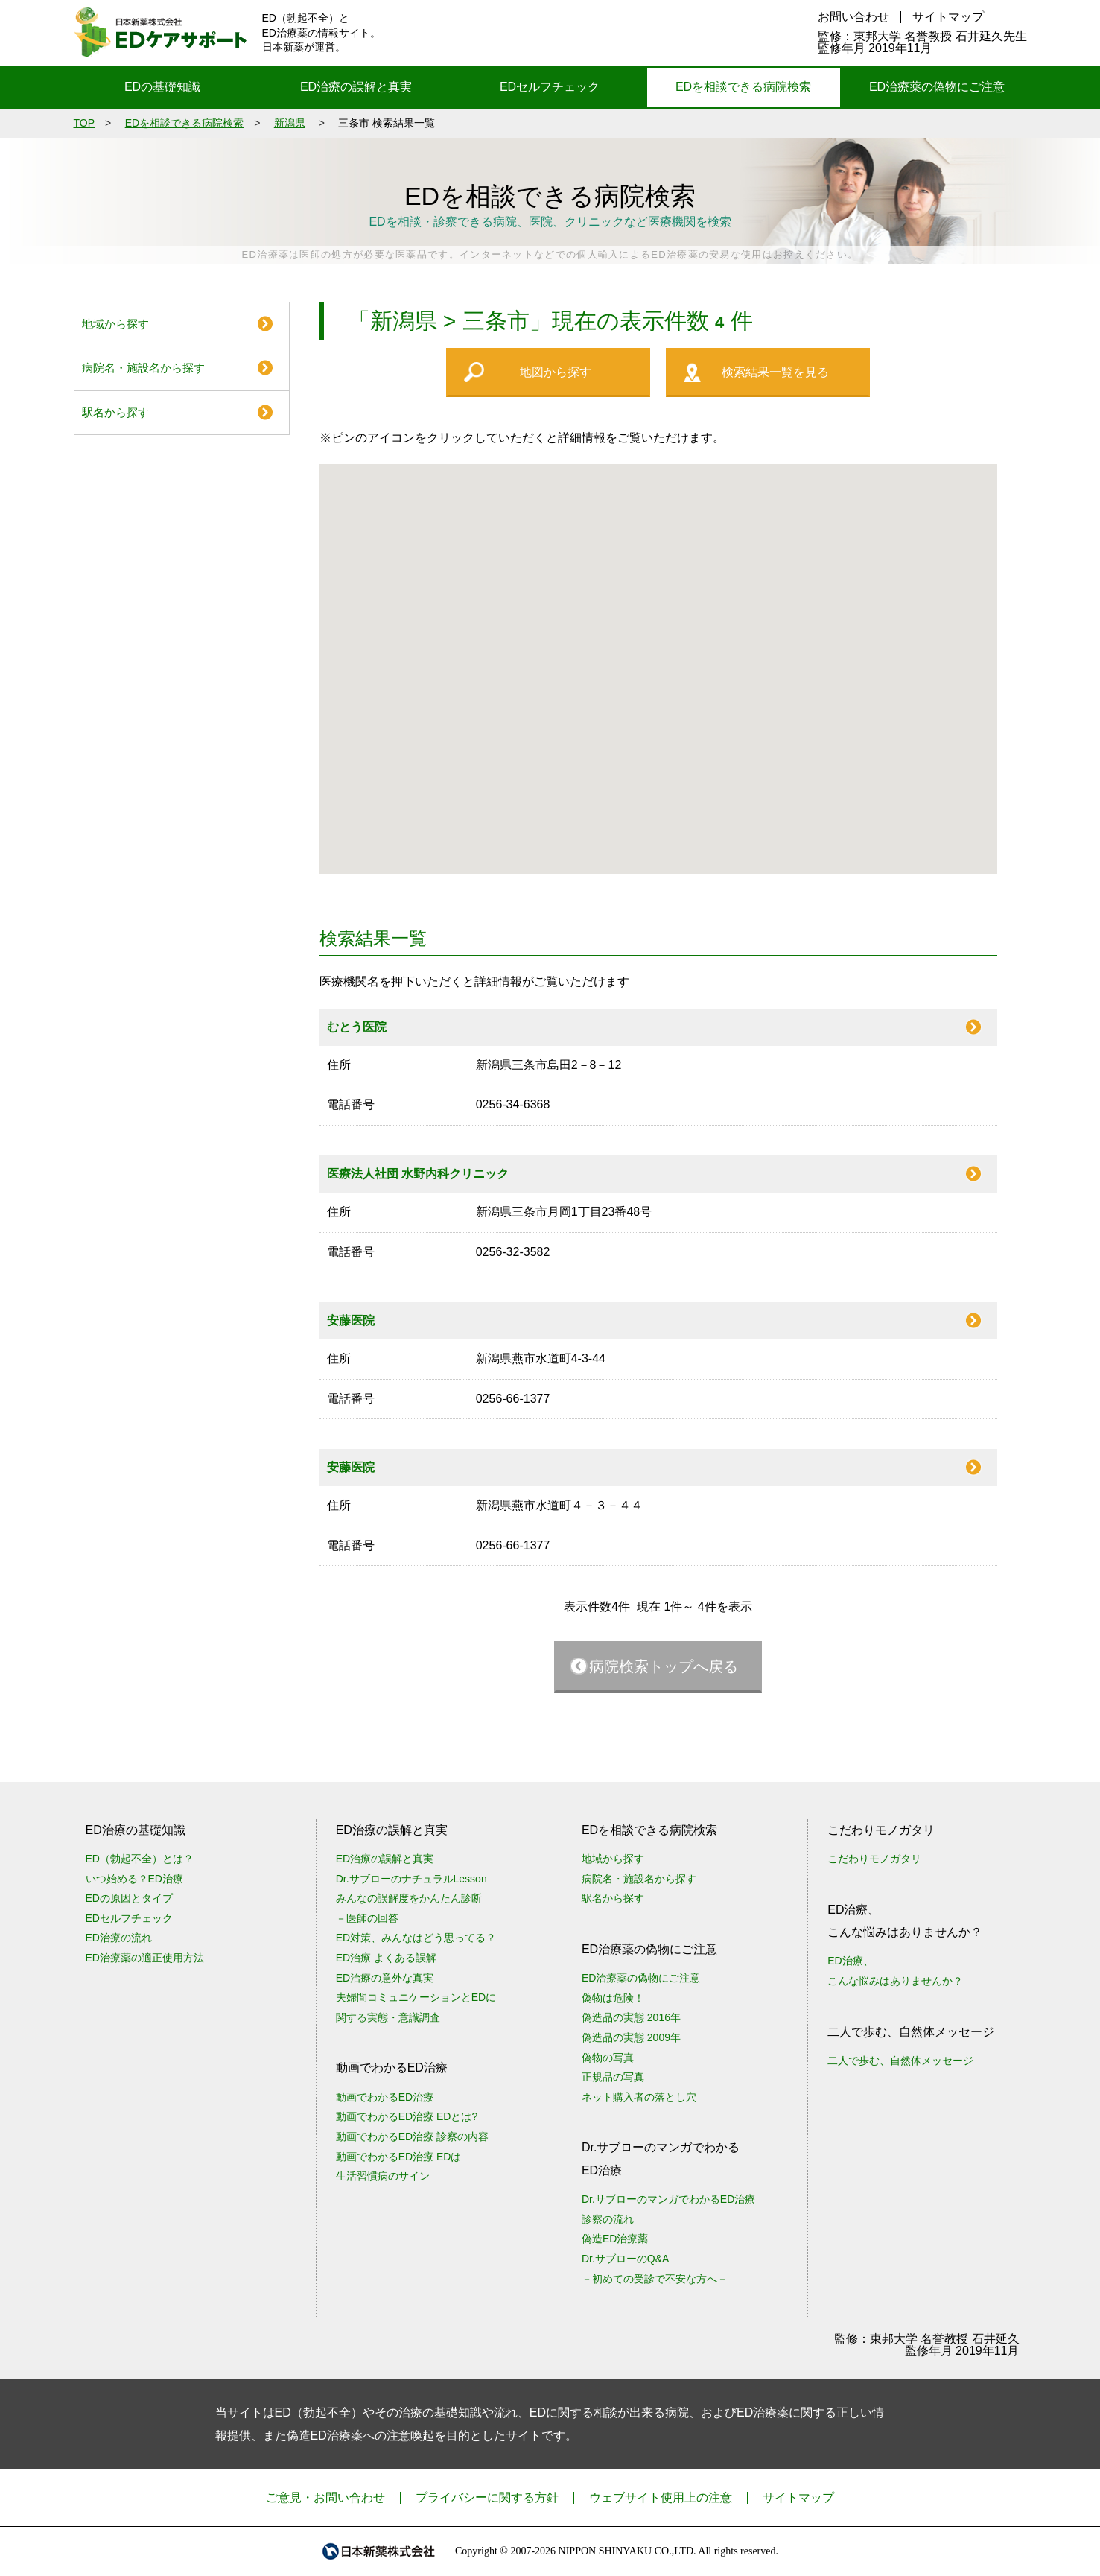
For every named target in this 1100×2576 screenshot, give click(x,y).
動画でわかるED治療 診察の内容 (412, 2136)
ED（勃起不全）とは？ (140, 1859)
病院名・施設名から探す (143, 367)
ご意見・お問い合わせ (325, 2497)
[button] (595, 713)
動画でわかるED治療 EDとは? (407, 2116)
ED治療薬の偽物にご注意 (937, 86)
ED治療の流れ (119, 1938)
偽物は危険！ (613, 1998)
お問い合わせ (853, 16)
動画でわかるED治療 (384, 2097)
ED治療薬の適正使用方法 (145, 1958)
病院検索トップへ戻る (663, 1666)
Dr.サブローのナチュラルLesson (411, 1879)
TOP (84, 123)
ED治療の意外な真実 (384, 1978)
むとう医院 (357, 1027)
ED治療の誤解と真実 (356, 86)
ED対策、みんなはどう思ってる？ (416, 1938)
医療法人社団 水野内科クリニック (418, 1173)
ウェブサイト (660, 2497)
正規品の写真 (613, 2077)
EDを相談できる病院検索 (743, 86)
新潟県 (289, 123)
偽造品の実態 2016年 (631, 2017)
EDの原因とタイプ (129, 1898)
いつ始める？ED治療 (134, 1879)
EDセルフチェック (550, 86)
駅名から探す (115, 412)
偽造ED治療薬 (615, 2239)
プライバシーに (487, 2497)
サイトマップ (948, 16)
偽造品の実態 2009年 (631, 2037)
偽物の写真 (608, 2057)
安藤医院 (351, 1320)
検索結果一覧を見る (775, 372)
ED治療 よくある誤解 (386, 1958)
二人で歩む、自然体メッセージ (900, 2060)
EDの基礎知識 (162, 86)
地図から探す (555, 372)
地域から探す (115, 323)
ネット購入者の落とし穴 (639, 2097)
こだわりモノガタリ (874, 1859)
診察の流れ (608, 2219)
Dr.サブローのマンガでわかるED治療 (668, 2199)
